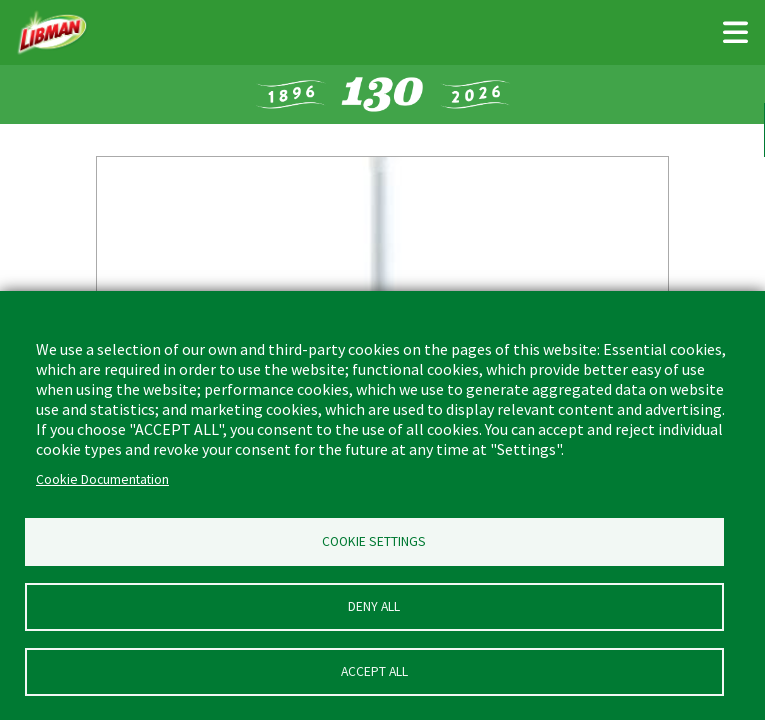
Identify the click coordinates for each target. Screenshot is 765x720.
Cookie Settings (374, 541)
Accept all (374, 671)
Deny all (374, 606)
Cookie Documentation (102, 479)
